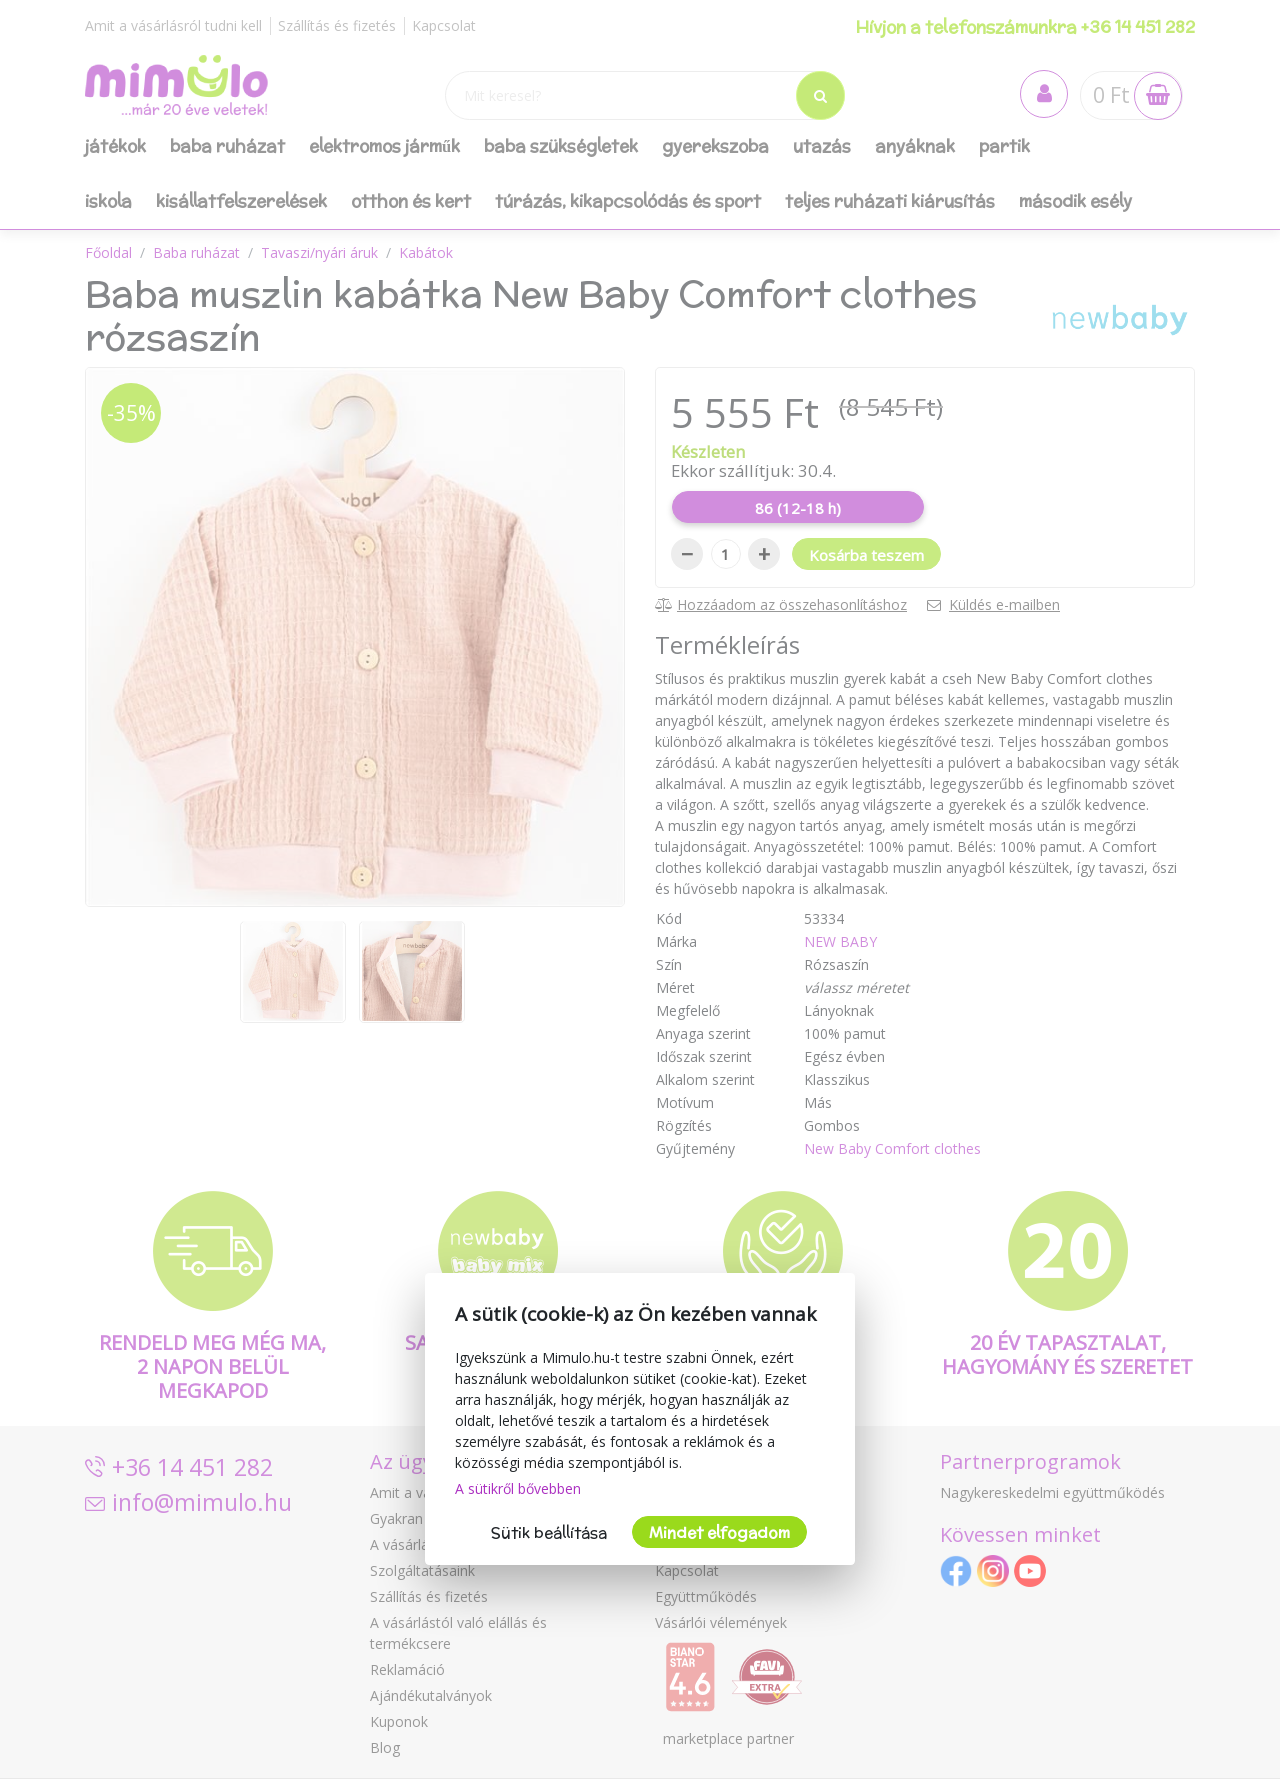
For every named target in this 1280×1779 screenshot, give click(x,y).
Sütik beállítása (549, 1532)
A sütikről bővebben (518, 1488)
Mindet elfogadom (719, 1532)
